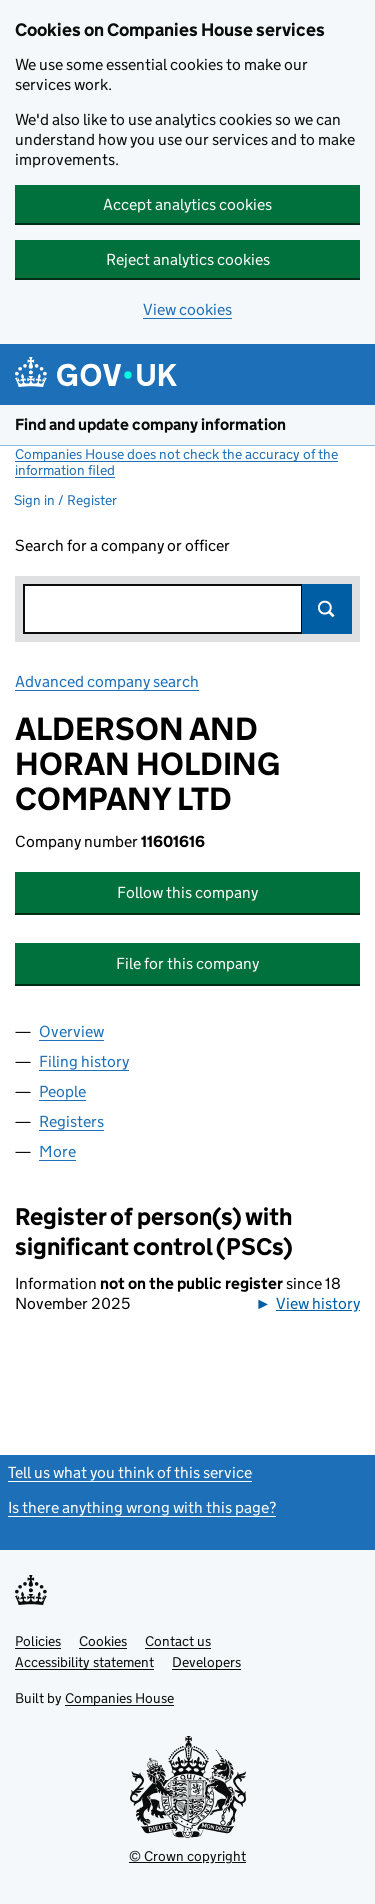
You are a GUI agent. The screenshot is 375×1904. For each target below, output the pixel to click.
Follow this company (187, 892)
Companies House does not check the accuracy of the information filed (176, 462)
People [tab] (62, 1091)
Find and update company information (150, 424)
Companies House (119, 1698)
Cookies (103, 1641)
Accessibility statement (84, 1662)
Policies (38, 1641)
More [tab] (57, 1151)
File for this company (187, 963)
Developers (206, 1662)
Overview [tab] (71, 1031)
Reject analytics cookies (188, 259)
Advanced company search (107, 681)
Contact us (178, 1641)
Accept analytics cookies (187, 204)
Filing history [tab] (84, 1061)
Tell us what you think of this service (130, 1472)
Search (327, 609)
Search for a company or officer (122, 545)
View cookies (187, 309)
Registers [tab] (71, 1121)
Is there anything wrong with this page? (142, 1507)
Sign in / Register (65, 500)
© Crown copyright (187, 1856)
